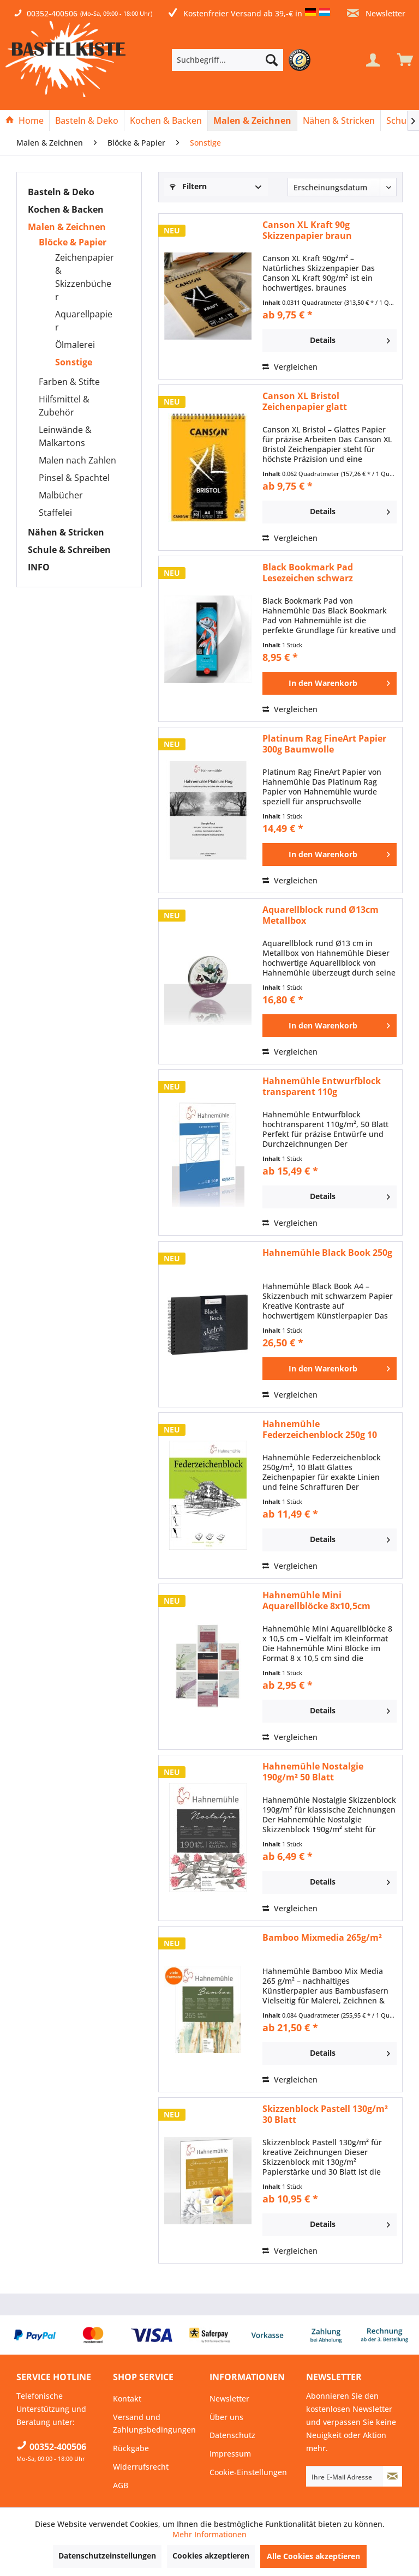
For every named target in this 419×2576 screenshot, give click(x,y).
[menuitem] (244, 60)
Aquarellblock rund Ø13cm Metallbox (320, 915)
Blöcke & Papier (72, 242)
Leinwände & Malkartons (65, 436)
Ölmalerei (75, 345)
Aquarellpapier (83, 320)
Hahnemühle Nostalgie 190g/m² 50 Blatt (312, 1772)
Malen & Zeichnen (67, 227)
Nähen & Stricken (66, 532)
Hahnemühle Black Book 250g (327, 1253)
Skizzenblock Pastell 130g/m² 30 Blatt (325, 2114)
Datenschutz (232, 2435)
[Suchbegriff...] (227, 60)
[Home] (24, 120)
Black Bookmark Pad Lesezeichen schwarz (307, 572)
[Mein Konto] (373, 60)
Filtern (188, 186)
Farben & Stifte (69, 382)
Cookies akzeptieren (210, 2555)
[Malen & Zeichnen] (252, 120)
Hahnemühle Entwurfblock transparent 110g (321, 1086)
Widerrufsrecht (141, 2466)
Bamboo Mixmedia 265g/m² (322, 1937)
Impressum (230, 2453)
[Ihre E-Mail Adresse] (345, 2476)
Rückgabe (131, 2448)
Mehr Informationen (209, 2534)
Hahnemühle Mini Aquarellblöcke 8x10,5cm (316, 1600)
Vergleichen (290, 367)
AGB (120, 2485)
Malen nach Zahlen (77, 460)
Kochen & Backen (66, 209)
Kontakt (127, 2398)
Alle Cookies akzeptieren (313, 2556)
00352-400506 (52, 13)
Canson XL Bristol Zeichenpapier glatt (304, 401)
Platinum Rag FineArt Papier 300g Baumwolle (324, 744)
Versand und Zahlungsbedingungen (154, 2423)
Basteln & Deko (61, 192)
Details (350, 338)
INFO (39, 567)
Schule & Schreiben (69, 550)
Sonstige (73, 362)
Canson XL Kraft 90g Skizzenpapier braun (307, 230)
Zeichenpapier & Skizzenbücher (84, 277)
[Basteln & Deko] (87, 120)
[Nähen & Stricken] (338, 120)
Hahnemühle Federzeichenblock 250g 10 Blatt (319, 1429)
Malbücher (61, 495)
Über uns (226, 2417)
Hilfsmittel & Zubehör (64, 405)
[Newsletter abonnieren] (392, 2476)
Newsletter (376, 13)
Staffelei (55, 513)
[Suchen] (271, 60)
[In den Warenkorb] (329, 683)
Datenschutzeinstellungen (107, 2555)
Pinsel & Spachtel (74, 478)
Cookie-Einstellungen (248, 2472)
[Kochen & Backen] (165, 120)
